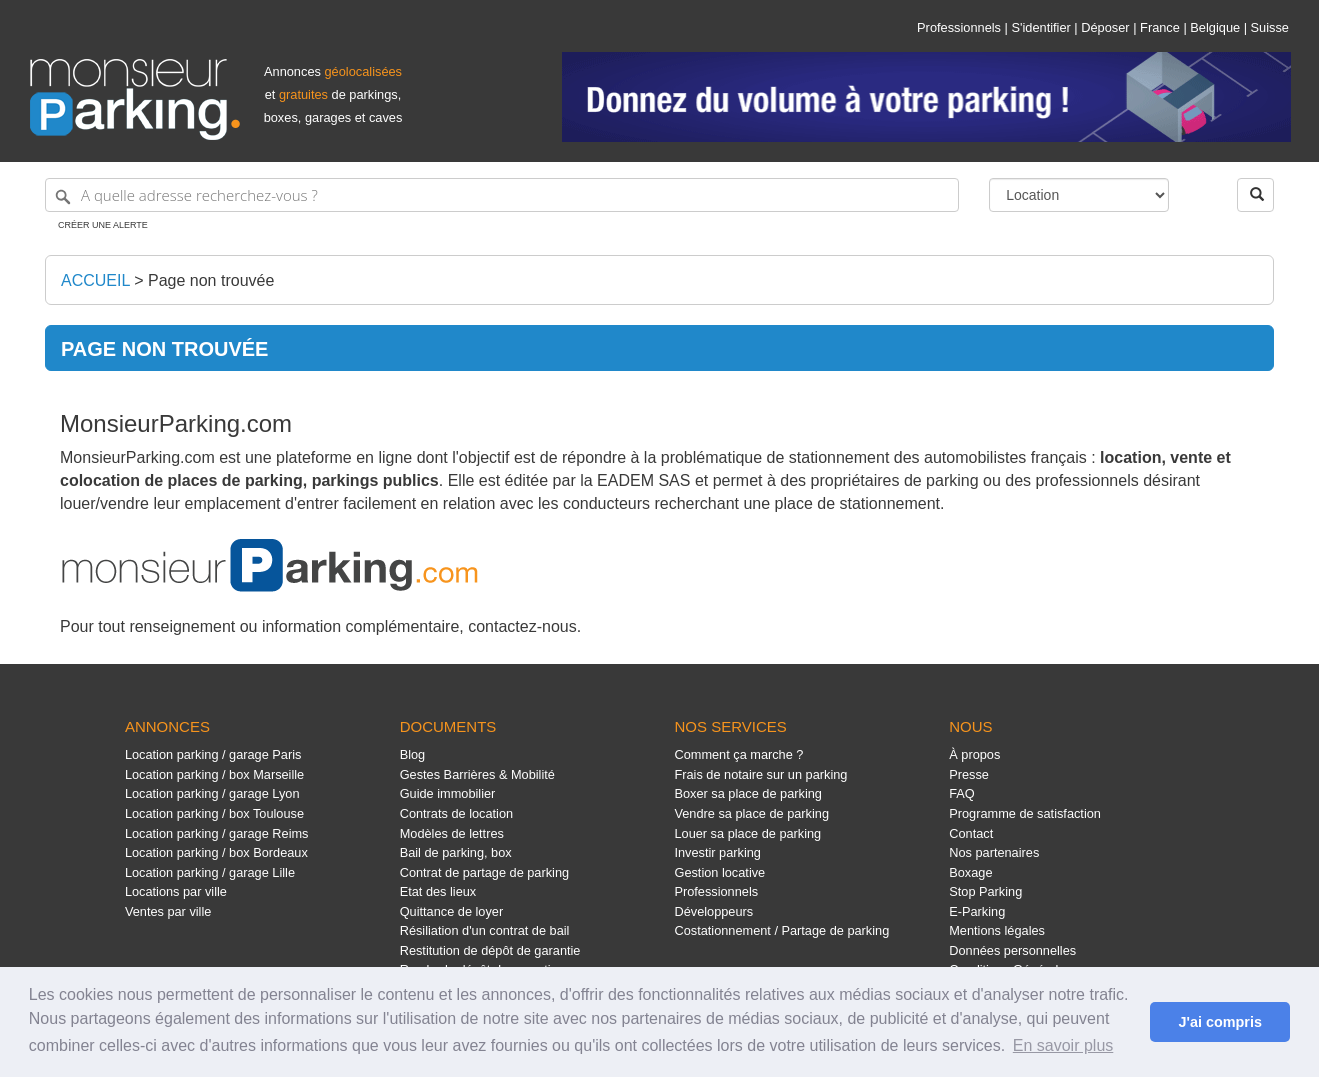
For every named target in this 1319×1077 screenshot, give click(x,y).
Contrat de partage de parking (484, 872)
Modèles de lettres (452, 833)
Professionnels (959, 27)
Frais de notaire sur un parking (760, 774)
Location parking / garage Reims (217, 833)
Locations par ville (176, 891)
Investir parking (717, 852)
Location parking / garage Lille (210, 872)
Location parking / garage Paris (213, 754)
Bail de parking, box (456, 852)
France (1160, 27)
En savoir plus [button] (1063, 1045)
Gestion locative (719, 872)
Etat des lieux (438, 891)
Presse (969, 774)
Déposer (1105, 27)
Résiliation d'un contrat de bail (485, 930)
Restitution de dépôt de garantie (490, 950)
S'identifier (1040, 27)
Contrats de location (456, 813)
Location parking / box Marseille (214, 774)
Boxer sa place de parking (747, 793)
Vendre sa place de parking (751, 813)
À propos (974, 754)
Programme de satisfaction (1025, 813)
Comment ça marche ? (738, 754)
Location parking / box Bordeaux (216, 852)
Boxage (970, 872)
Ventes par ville (168, 911)
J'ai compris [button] (1219, 1022)
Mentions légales (997, 930)
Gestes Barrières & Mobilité (477, 774)
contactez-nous (522, 626)
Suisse (1270, 27)
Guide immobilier (448, 793)
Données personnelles (1012, 950)
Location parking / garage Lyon (212, 793)
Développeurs (713, 911)
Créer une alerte (103, 225)
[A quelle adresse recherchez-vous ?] (502, 195)
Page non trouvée (211, 280)
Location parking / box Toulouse (214, 813)
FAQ (962, 793)
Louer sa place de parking (747, 833)
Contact (971, 833)
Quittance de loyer (451, 911)
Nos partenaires (994, 852)
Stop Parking (985, 891)
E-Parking (977, 911)
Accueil (95, 280)
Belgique (1215, 27)
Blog (413, 754)
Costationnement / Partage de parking (781, 930)
